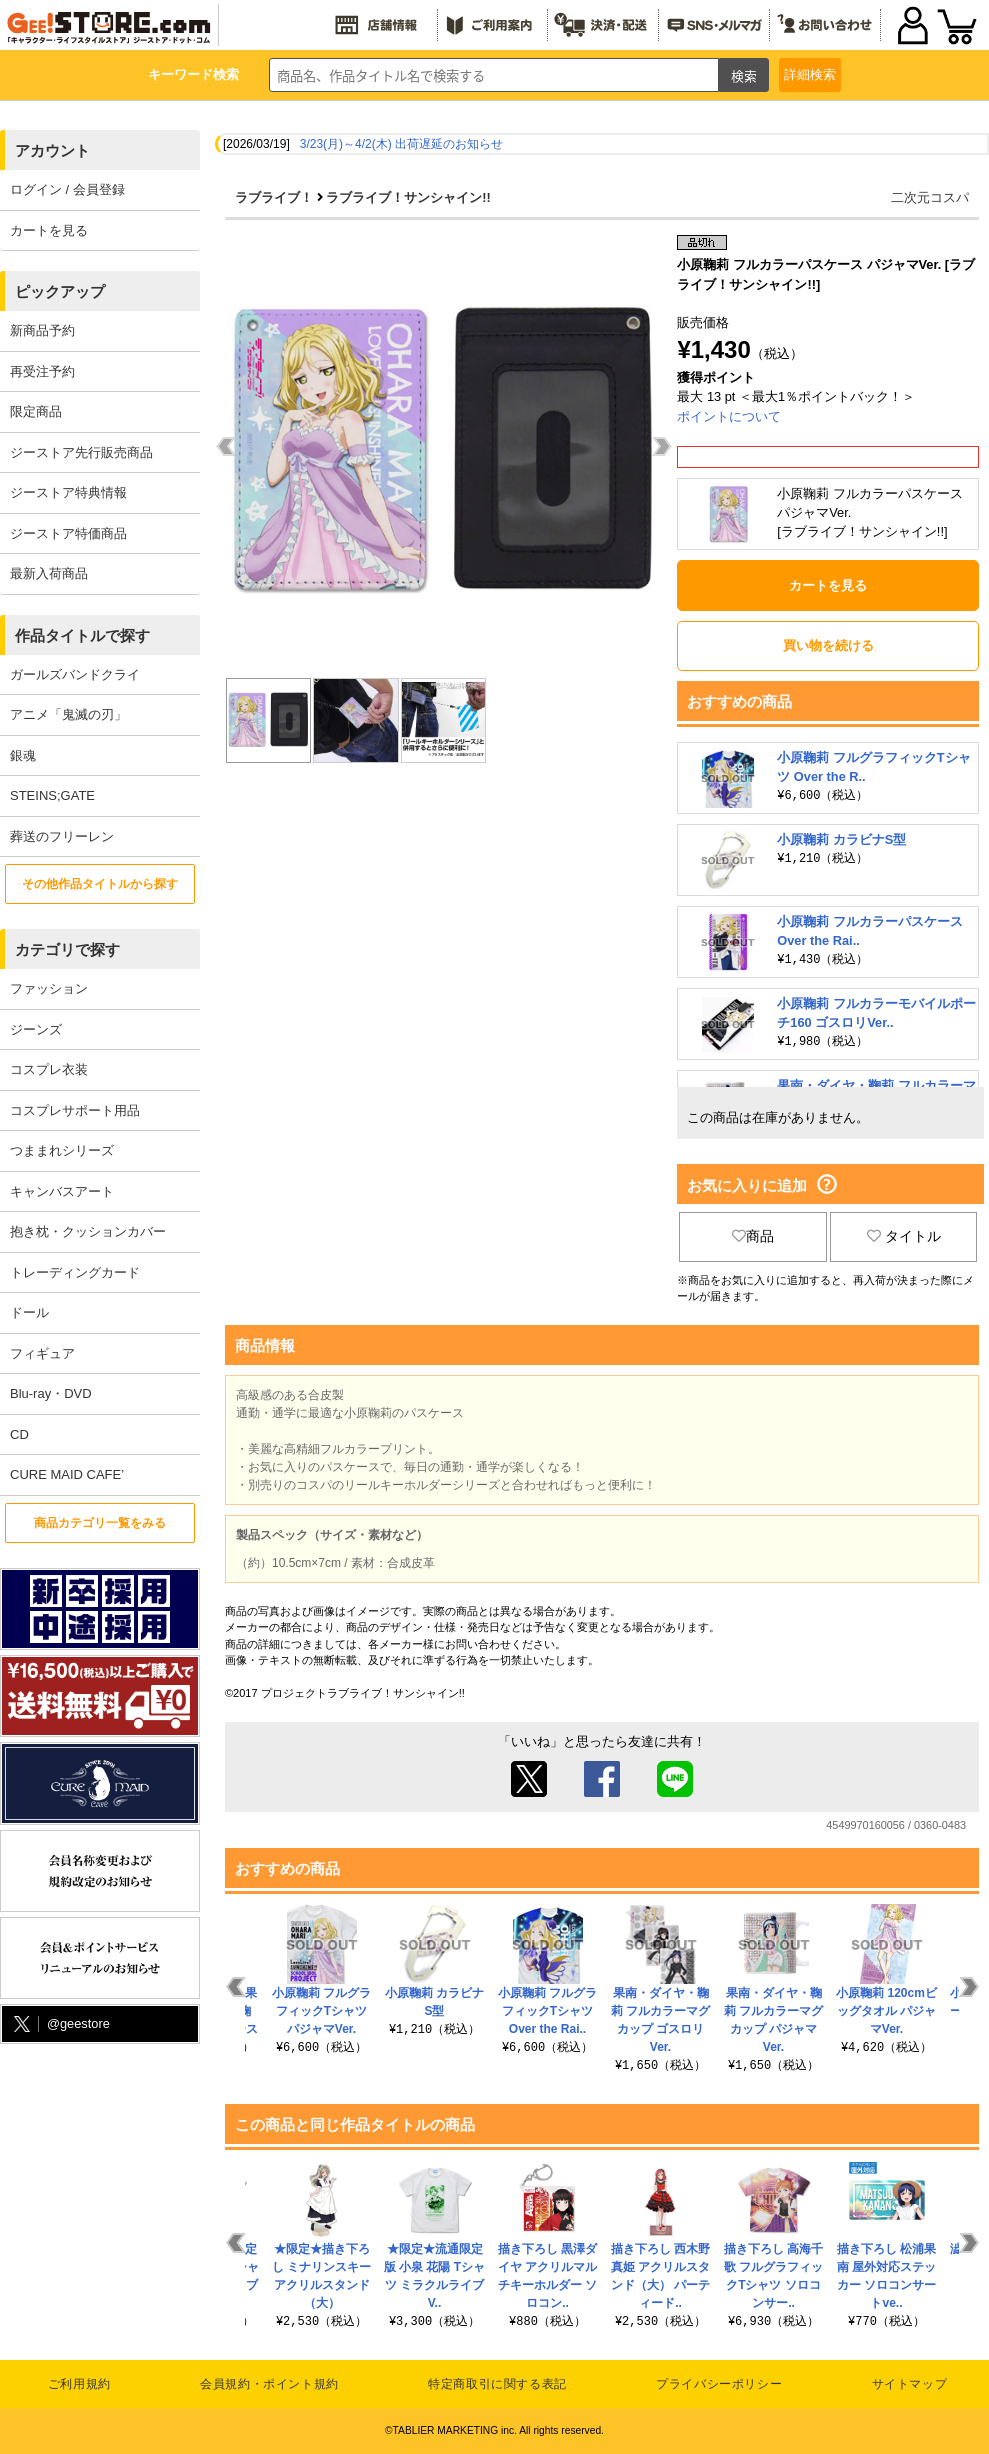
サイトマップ (910, 2384)
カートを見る (49, 230)
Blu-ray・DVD (51, 1393)
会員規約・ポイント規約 (269, 2384)
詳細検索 (810, 74)
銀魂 (23, 755)
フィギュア (42, 1353)
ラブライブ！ (274, 197)
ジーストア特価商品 (68, 533)
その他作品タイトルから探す (100, 884)
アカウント (52, 150)
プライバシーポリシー (719, 2384)
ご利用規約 (79, 2384)
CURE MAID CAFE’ (67, 1474)
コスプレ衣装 (49, 1069)
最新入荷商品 (49, 573)
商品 (753, 1236)
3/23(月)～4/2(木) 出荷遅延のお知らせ (401, 144)
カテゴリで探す (67, 949)
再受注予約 (42, 371)
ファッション (49, 988)
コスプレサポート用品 (75, 1110)
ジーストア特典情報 (68, 492)
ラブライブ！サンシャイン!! (408, 197)
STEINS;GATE (52, 795)
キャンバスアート (62, 1191)
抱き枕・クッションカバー (88, 1231)
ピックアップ (60, 291)
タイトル (904, 1236)
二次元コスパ (930, 197)
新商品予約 (42, 330)
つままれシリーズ (62, 1150)
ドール (29, 1312)
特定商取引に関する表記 (497, 2384)
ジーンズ (36, 1029)
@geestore (60, 2024)
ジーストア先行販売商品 (81, 452)
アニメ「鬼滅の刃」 (68, 714)
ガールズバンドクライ (75, 674)
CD (19, 1434)
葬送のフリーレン (62, 836)
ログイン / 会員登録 (67, 189)
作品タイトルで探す (82, 635)
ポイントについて (729, 416)
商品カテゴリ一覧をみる (100, 1523)
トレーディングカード (75, 1272)
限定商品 (36, 411)
